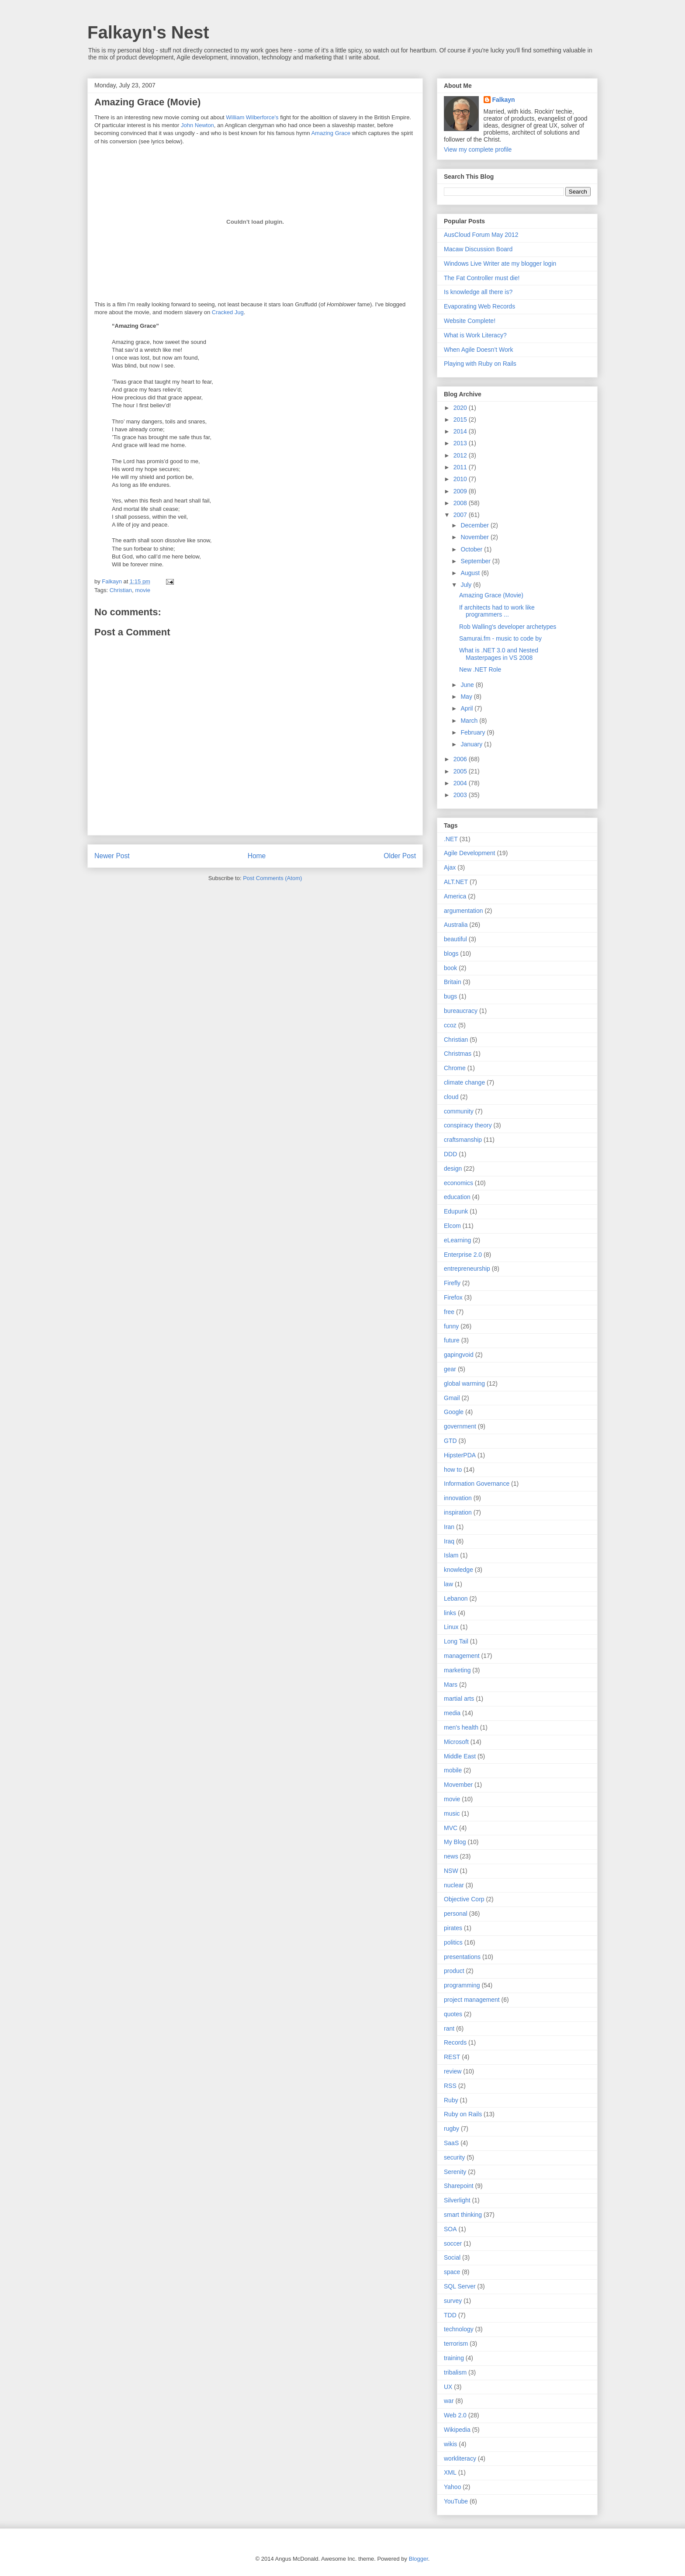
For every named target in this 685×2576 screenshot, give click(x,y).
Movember (458, 1784)
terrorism (456, 2343)
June (467, 684)
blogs (451, 953)
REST (452, 2056)
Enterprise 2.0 (463, 1254)
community (459, 1111)
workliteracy (460, 2458)
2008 (461, 502)
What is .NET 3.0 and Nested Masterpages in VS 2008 (498, 654)
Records (455, 2042)
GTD (450, 1440)
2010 (461, 478)
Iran (449, 1526)
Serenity (455, 2171)
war (449, 2400)
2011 (461, 467)
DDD (450, 1154)
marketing (457, 1670)
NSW (451, 1870)
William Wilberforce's (252, 117)
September (476, 561)
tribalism (455, 2372)
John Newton (197, 125)
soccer (453, 2243)
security (454, 2157)
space (452, 2271)
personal (455, 1913)
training (454, 2357)
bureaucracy (460, 1010)
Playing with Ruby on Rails (480, 363)
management (462, 1655)
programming (462, 1985)
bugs (450, 996)
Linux (451, 1626)
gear (450, 1369)
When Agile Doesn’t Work (478, 349)
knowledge (458, 1569)
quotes (453, 2014)
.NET (451, 839)
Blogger (418, 2558)
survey (453, 2300)
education (457, 1196)
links (450, 1612)
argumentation (463, 910)
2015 (461, 419)
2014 (461, 431)
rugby (451, 2128)
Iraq (449, 1541)
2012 (461, 455)
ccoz (450, 1025)
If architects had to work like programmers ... (497, 611)
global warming (464, 1383)
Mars (450, 1684)
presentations (462, 1956)
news (451, 1856)
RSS (450, 2085)
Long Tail (456, 1641)
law (448, 1584)
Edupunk (456, 1211)
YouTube (456, 2501)
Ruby (451, 2100)
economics (458, 1182)
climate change (464, 1082)
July (466, 584)
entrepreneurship (467, 1268)
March (469, 720)
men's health (461, 1727)
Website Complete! (469, 320)
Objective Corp (464, 1899)
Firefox (453, 1297)
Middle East (460, 1756)
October (472, 549)
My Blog (455, 1841)
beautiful (455, 939)
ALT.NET (456, 881)
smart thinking (463, 2214)
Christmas (457, 1053)
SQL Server (460, 2286)
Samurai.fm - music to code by (500, 638)
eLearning (457, 1240)
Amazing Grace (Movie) (491, 595)
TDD (450, 2315)
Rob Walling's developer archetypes (507, 626)
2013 (461, 443)
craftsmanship (463, 1139)
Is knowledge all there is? (478, 291)
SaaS (451, 2142)
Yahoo (452, 2486)
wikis (450, 2444)
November (475, 537)
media (452, 1712)
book (450, 967)
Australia (455, 924)
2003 (461, 794)
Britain (452, 981)
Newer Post (112, 856)
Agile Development (469, 852)
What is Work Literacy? (475, 335)
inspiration (458, 1512)
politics (453, 1942)
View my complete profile (478, 149)
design (453, 1168)
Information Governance (476, 1483)
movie (142, 590)
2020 (461, 407)
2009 (461, 491)
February (473, 732)
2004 (461, 783)
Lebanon (456, 1598)
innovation (458, 1497)
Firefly (452, 1282)
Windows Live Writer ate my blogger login (500, 263)
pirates (453, 1927)
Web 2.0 (455, 2415)
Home (257, 856)
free (449, 1311)
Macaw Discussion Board (478, 249)
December (475, 525)
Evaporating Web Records (479, 306)
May (467, 696)
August (470, 572)
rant (449, 2028)
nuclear (454, 1885)
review (452, 2071)
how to (453, 1469)
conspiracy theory (468, 1125)
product (454, 1970)
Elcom (452, 1225)
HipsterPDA (460, 1455)
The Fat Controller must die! (482, 277)
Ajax (450, 867)
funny (451, 1326)
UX (448, 2386)
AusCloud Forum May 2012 (481, 234)
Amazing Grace (330, 133)
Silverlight (457, 2200)
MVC (450, 1827)
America (455, 896)
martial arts (459, 1698)
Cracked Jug (228, 312)
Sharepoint (459, 2185)
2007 (461, 514)
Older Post (400, 856)
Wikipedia (457, 2429)
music (452, 1813)
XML (450, 2472)
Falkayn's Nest (148, 32)
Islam (451, 1555)
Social (452, 2257)
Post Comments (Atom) (272, 878)
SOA (450, 2229)
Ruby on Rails (463, 2114)
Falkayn (503, 99)
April (467, 708)
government (460, 1426)
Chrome (455, 1067)
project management (472, 1999)
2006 (461, 759)
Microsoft (456, 1741)
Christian (121, 590)
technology (459, 2329)
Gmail (452, 1397)
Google (454, 1411)
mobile (453, 1770)
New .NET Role (480, 669)
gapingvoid (459, 1354)
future (452, 1340)
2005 (461, 771)
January (472, 744)
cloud (451, 1096)
